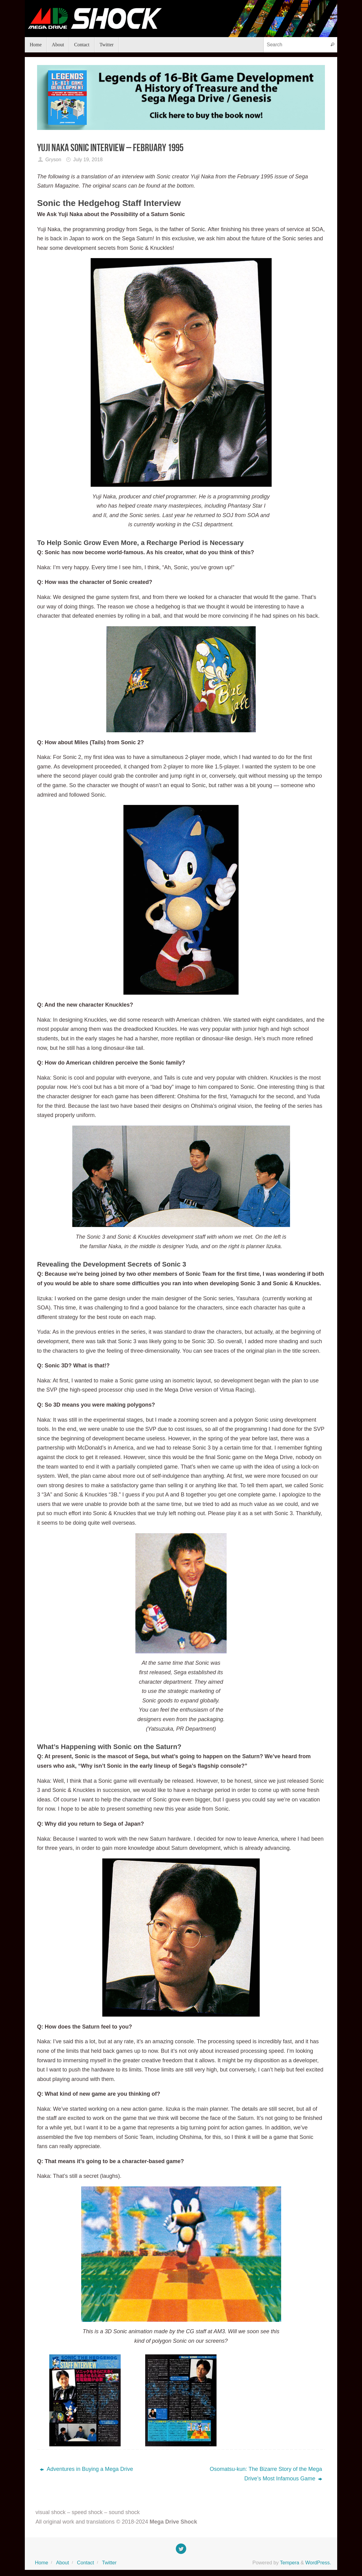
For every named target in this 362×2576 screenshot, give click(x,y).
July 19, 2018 (88, 159)
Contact (85, 2562)
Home (41, 2562)
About (62, 2562)
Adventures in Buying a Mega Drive (86, 2469)
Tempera (289, 2562)
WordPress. (318, 2562)
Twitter (109, 2562)
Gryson (53, 159)
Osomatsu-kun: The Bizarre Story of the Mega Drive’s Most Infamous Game (266, 2474)
